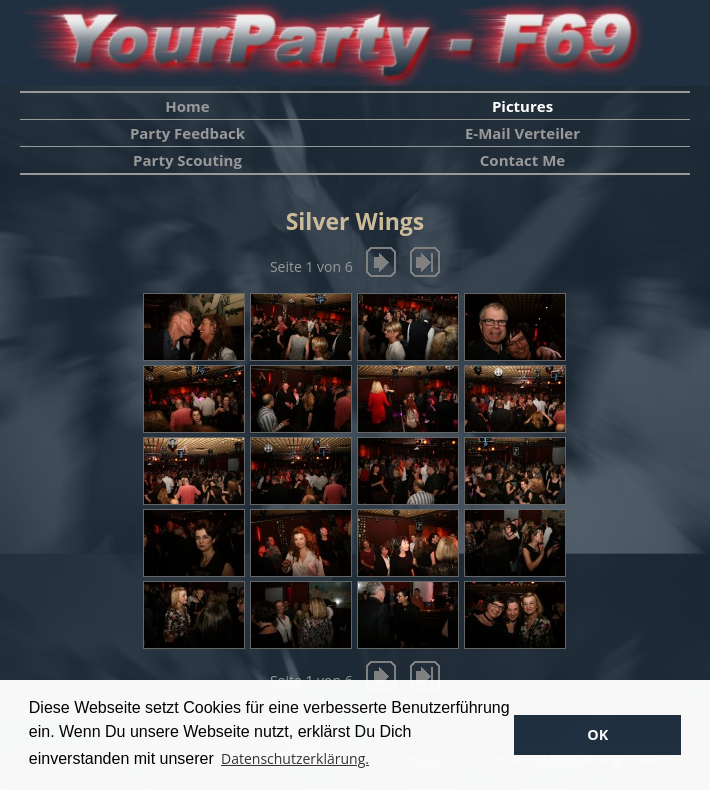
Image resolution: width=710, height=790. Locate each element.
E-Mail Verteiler (522, 133)
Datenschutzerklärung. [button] (295, 758)
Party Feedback (187, 133)
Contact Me (522, 160)
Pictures (522, 106)
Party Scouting (187, 160)
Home (187, 106)
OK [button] (597, 734)
